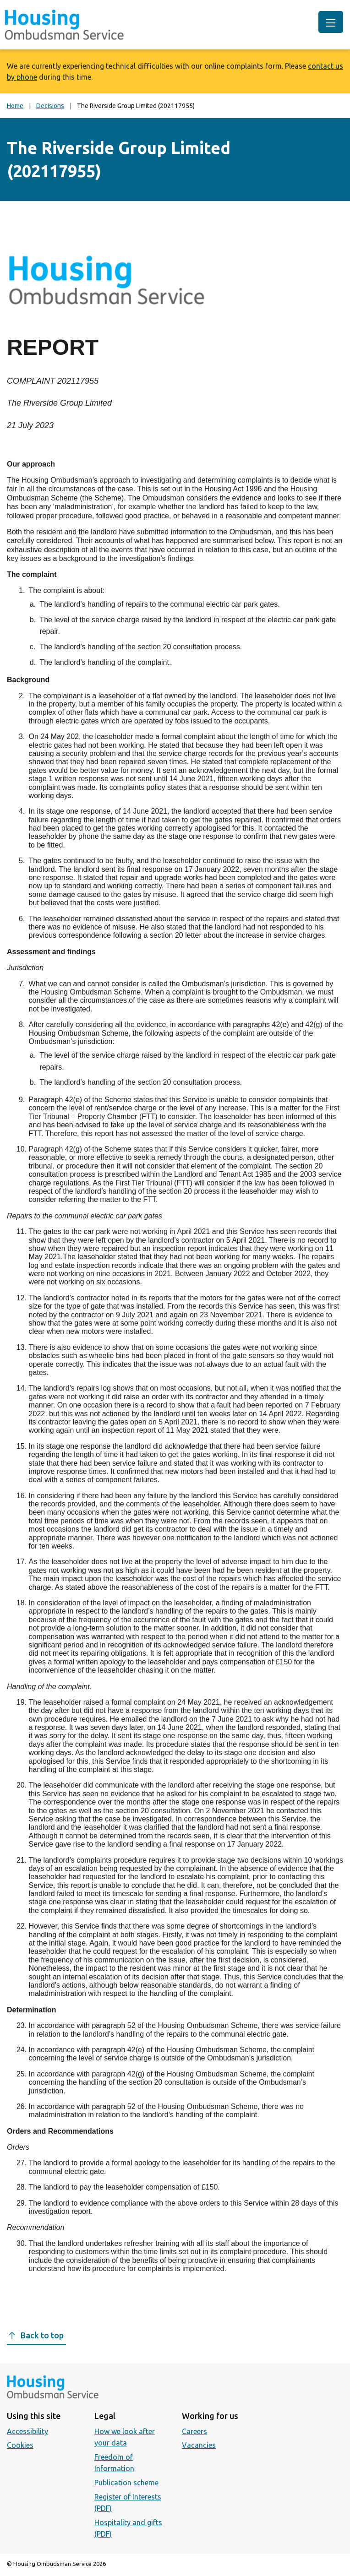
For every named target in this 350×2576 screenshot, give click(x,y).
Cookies (20, 2445)
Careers (194, 2431)
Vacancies (199, 2445)
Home (15, 105)
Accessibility (27, 2431)
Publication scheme (126, 2482)
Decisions (50, 105)
